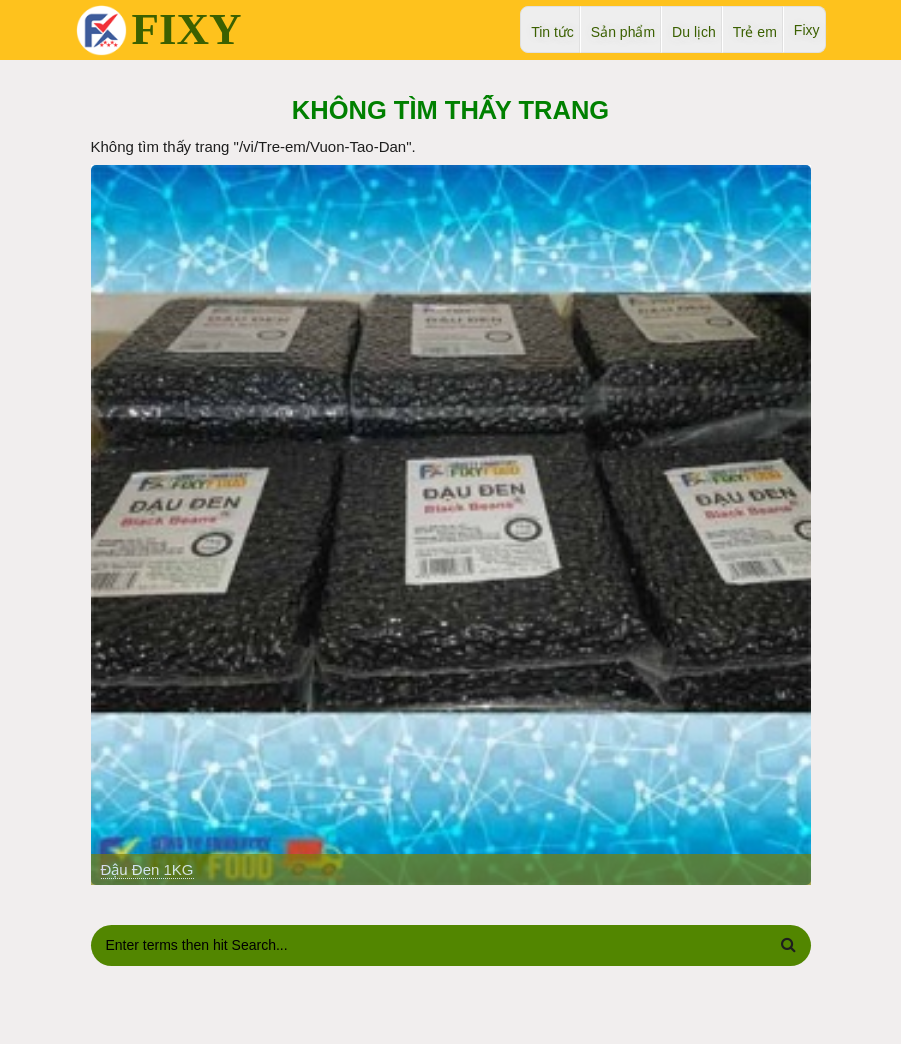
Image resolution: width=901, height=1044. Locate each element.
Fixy (807, 30)
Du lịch (694, 32)
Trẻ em (755, 32)
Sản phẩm (623, 32)
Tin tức (552, 32)
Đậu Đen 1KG (147, 869)
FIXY (187, 29)
